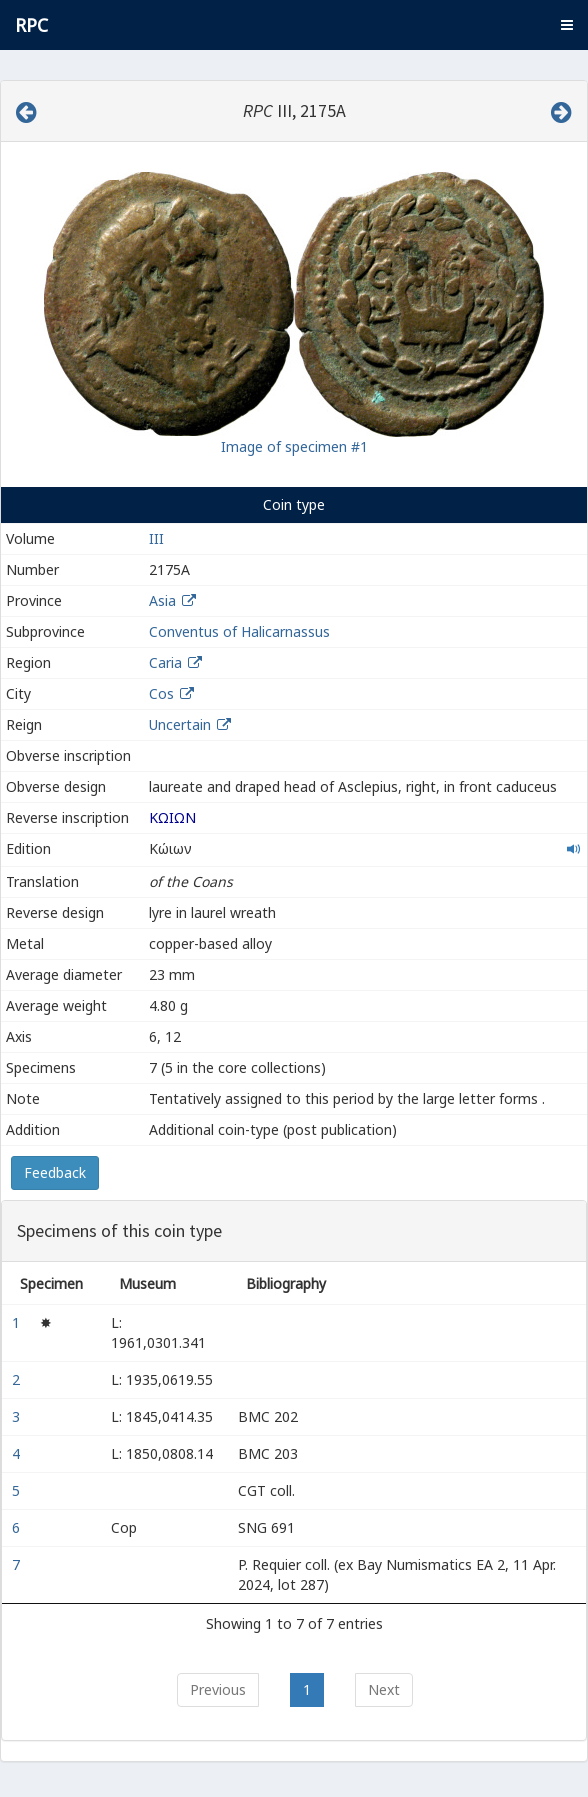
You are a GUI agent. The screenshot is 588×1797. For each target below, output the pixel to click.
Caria (165, 662)
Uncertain (180, 724)
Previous (218, 1689)
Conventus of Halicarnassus (239, 631)
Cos (161, 693)
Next (384, 1689)
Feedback (55, 1172)
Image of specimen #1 (294, 446)
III (156, 538)
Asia (162, 600)
